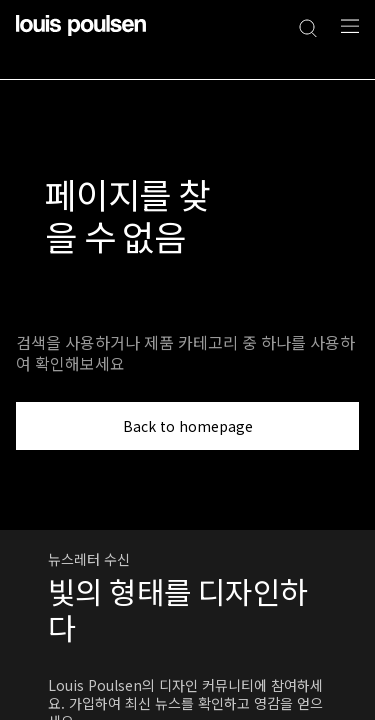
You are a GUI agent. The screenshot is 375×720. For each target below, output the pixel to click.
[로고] (81, 37)
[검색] (308, 26)
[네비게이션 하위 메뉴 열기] (344, 37)
